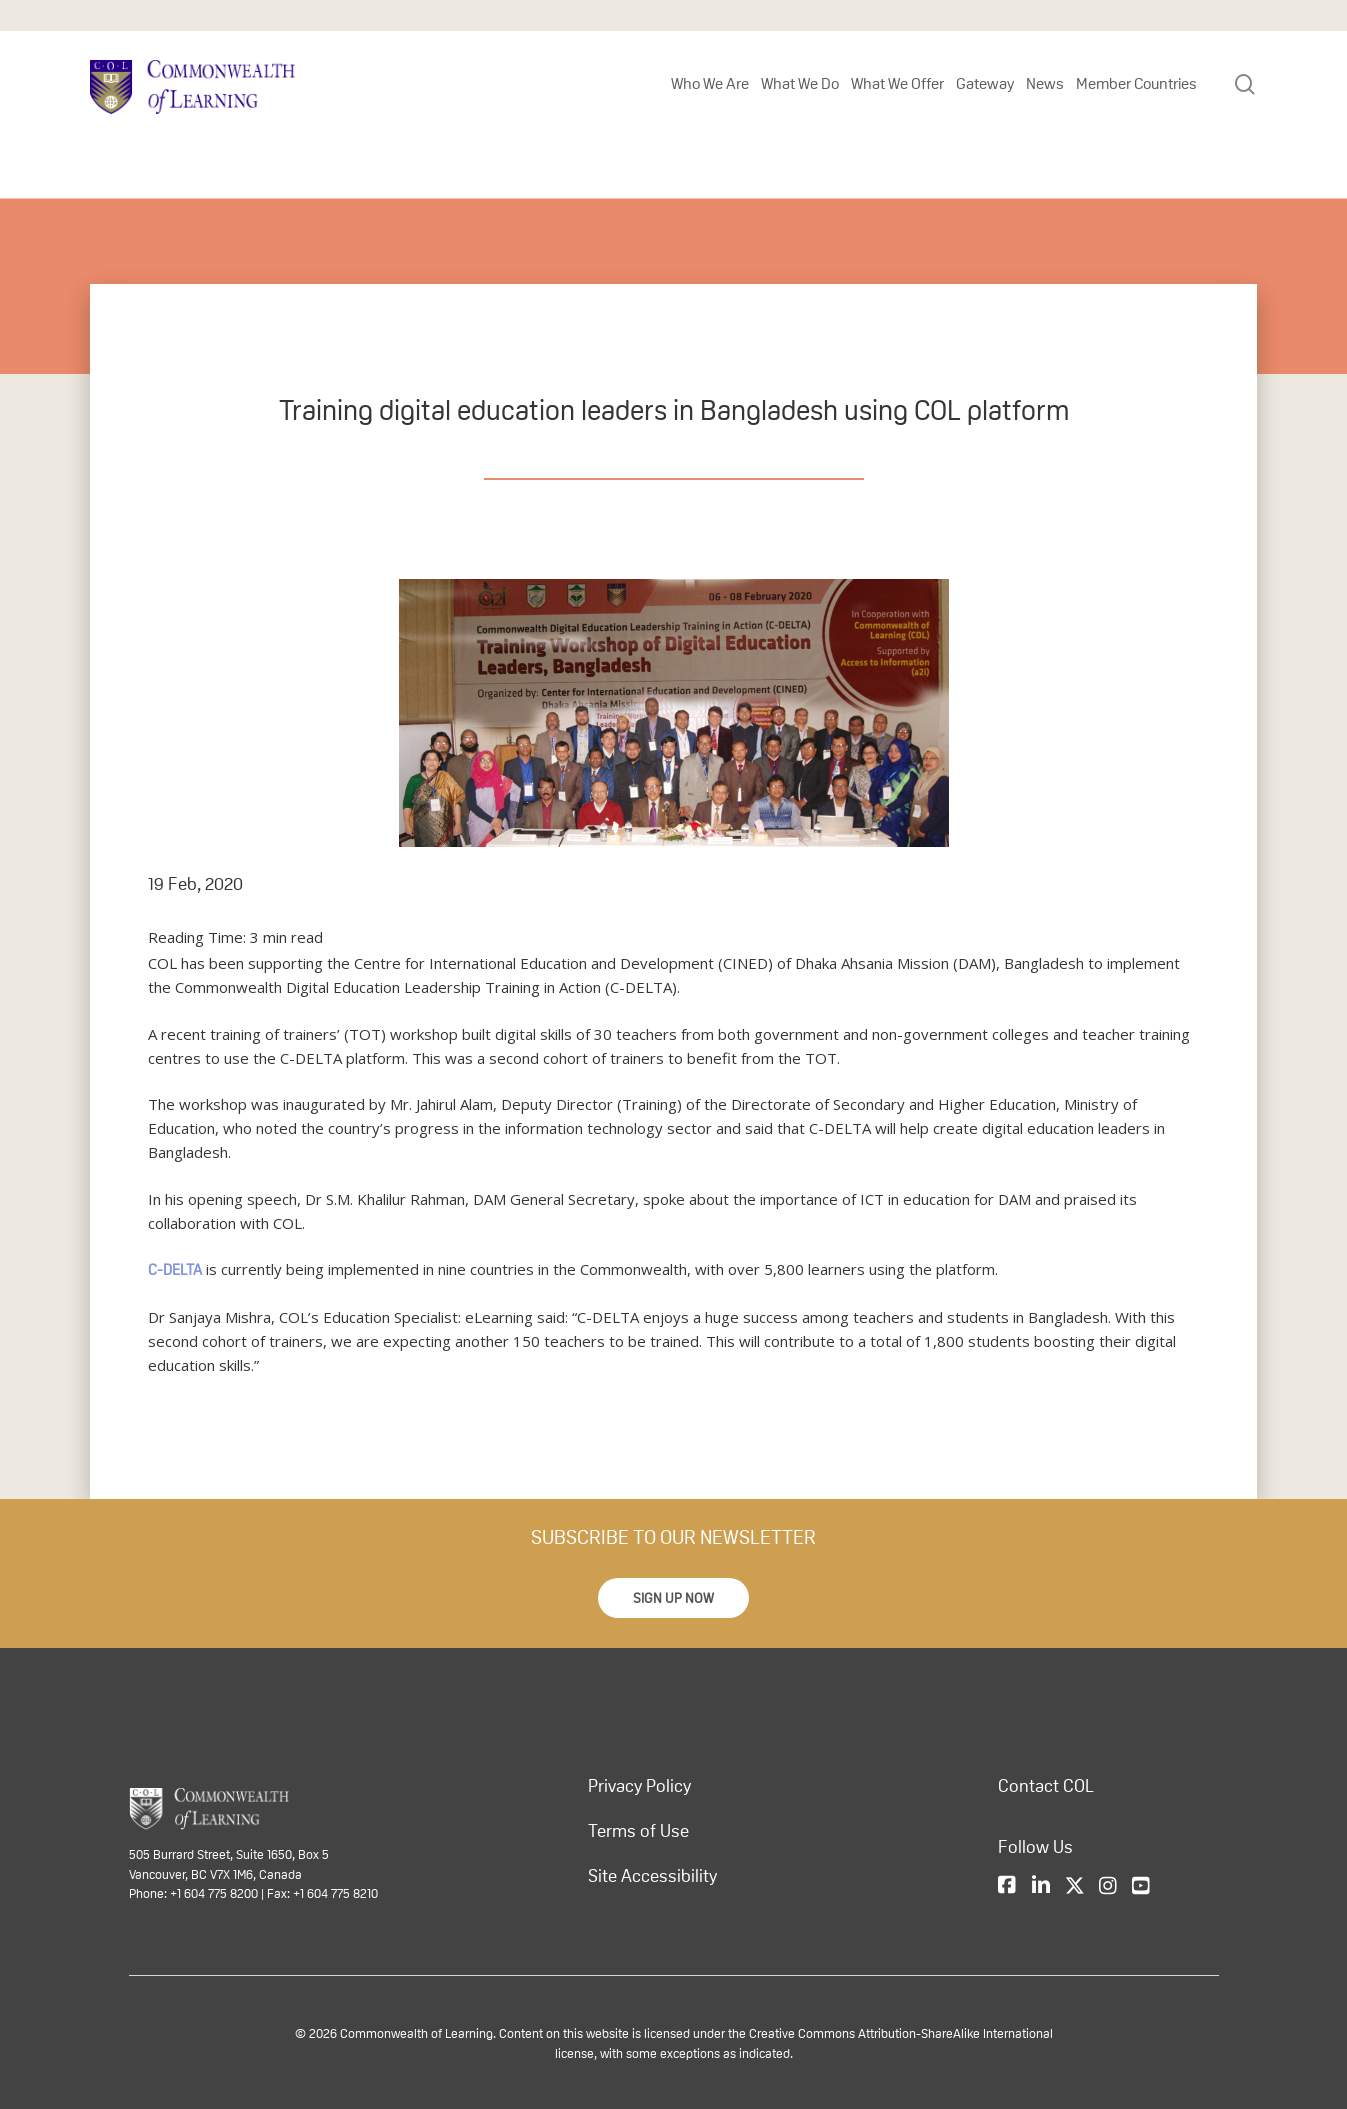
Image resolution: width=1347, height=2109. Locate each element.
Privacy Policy (639, 1786)
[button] (673, 1598)
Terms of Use (638, 1831)
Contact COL (1046, 1786)
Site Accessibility (652, 1876)
